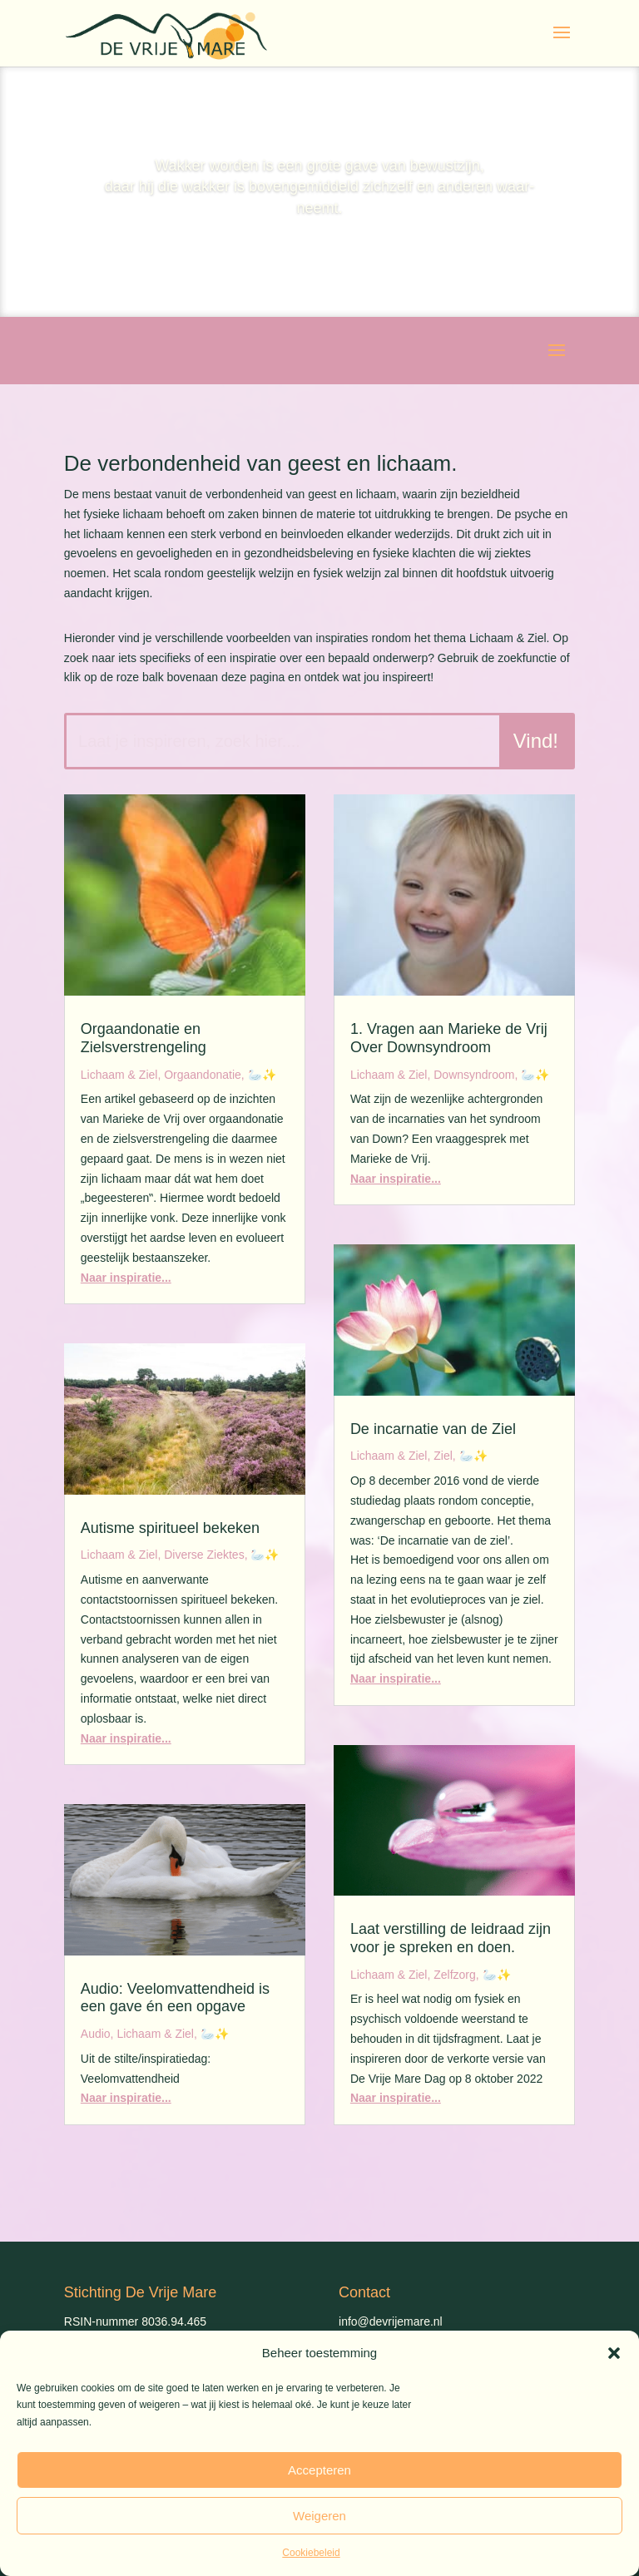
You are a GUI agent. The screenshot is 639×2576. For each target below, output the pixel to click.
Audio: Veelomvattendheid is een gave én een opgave (175, 1997)
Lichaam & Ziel (155, 2033)
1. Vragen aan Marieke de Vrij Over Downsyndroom (448, 1038)
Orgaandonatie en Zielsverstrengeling (143, 1038)
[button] (614, 2353)
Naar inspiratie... (126, 1277)
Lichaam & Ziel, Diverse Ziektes (163, 1554)
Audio (96, 2033)
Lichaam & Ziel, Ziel (401, 1455)
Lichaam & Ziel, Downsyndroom (432, 1074)
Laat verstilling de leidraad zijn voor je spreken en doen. (450, 1938)
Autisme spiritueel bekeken (170, 1528)
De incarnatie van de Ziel (433, 1429)
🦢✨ (262, 1074)
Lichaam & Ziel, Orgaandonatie (161, 1074)
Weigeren (319, 2516)
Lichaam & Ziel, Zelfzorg (413, 1974)
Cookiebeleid (310, 2553)
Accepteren (319, 2470)
